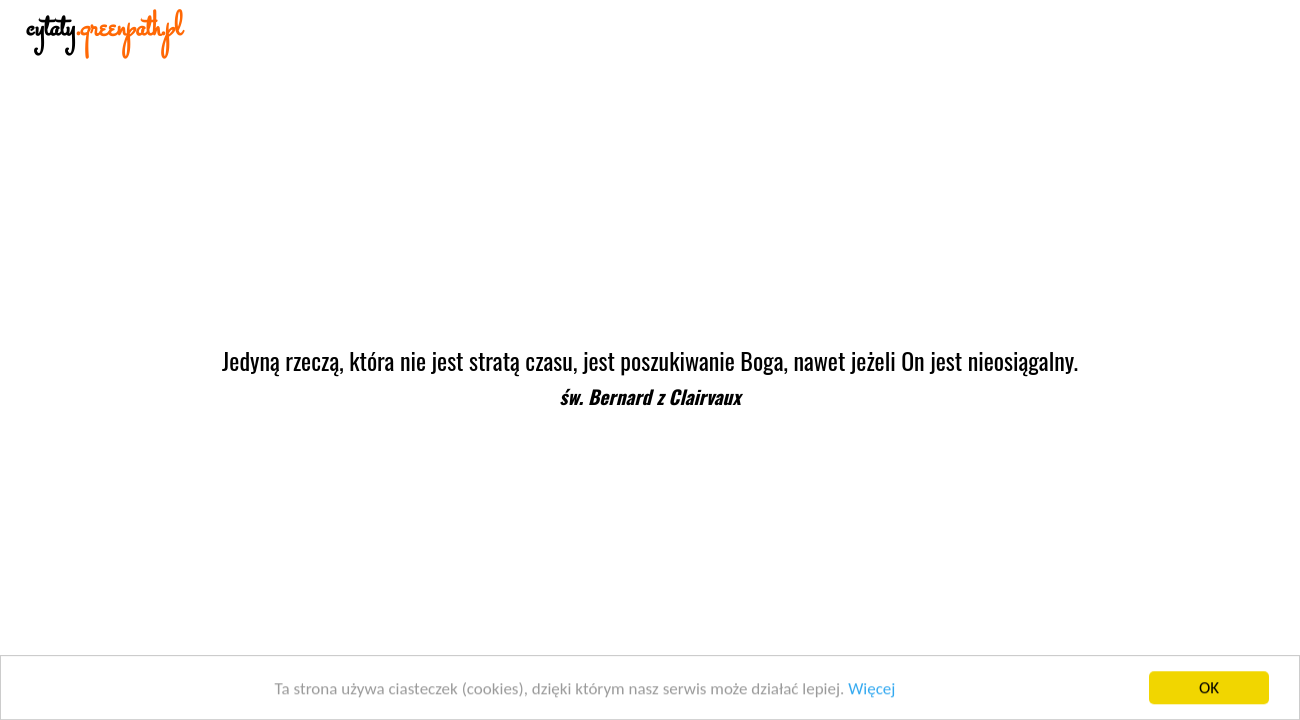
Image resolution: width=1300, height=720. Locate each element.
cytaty (104, 29)
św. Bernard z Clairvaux (649, 396)
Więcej (871, 690)
